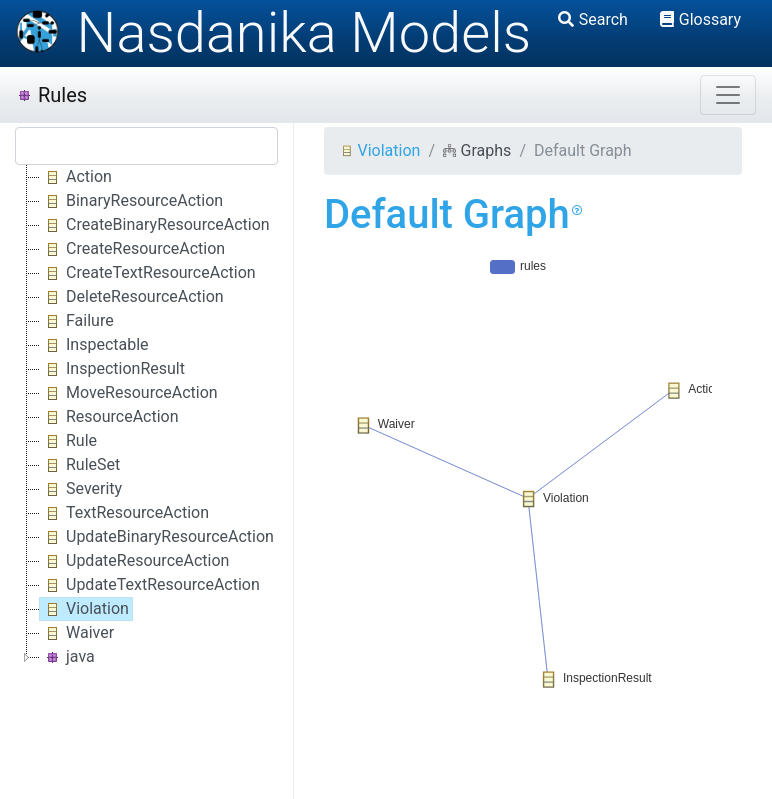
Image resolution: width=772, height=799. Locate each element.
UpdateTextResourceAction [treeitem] (150, 585)
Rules (51, 95)
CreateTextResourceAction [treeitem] (148, 273)
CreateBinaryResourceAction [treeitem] (155, 225)
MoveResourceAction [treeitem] (129, 393)
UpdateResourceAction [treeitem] (134, 561)
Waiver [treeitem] (77, 633)
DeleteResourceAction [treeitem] (132, 297)
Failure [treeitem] (77, 321)
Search (593, 19)
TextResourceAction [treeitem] (124, 513)
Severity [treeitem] (81, 489)
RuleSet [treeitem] (80, 465)
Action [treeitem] (76, 177)
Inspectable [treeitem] (94, 345)
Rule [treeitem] (68, 441)
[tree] (146, 417)
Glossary (700, 19)
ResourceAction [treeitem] (109, 417)
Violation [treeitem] (84, 609)
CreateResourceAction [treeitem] (132, 249)
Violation (380, 150)
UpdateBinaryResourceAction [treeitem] (157, 537)
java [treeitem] (67, 657)
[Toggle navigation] (728, 95)
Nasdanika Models (273, 33)
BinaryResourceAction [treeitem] (131, 201)
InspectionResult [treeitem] (112, 369)
